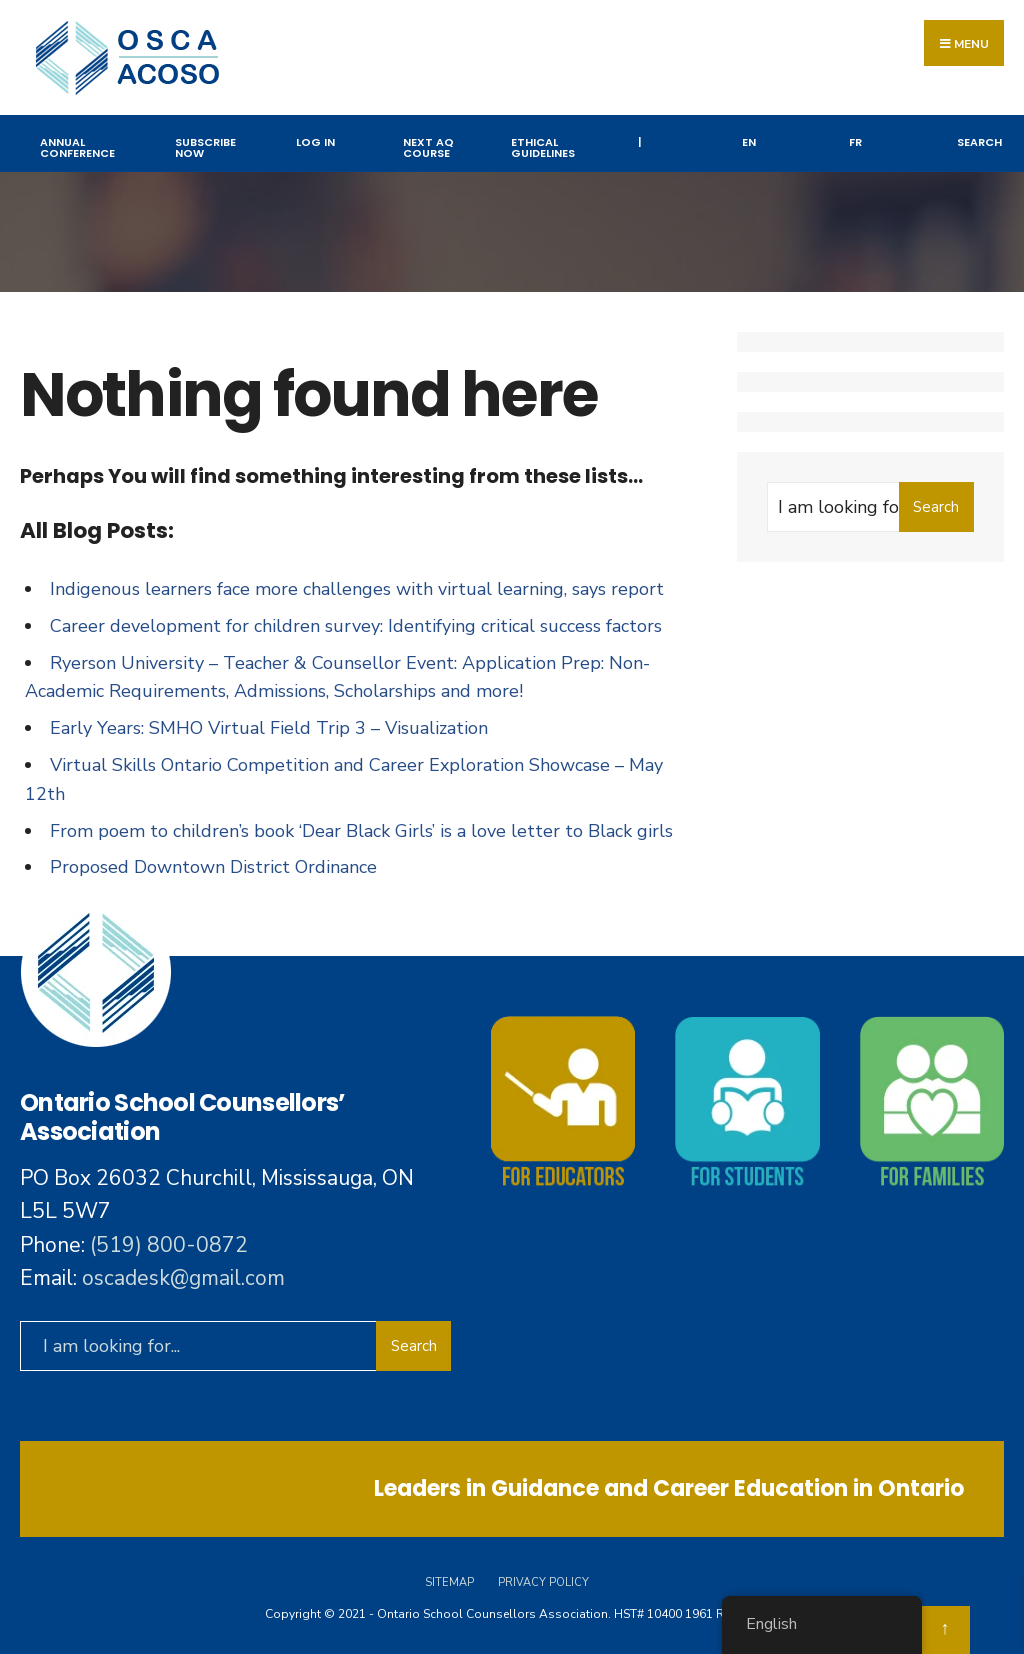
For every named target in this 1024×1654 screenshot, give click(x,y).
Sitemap (449, 1582)
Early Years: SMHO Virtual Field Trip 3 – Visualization (269, 728)
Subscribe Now (205, 147)
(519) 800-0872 (169, 1245)
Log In (315, 142)
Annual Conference (77, 147)
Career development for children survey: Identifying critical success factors (356, 626)
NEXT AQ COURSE (428, 147)
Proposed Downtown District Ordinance (213, 867)
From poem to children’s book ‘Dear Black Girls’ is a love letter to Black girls (361, 831)
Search (979, 142)
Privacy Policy (543, 1582)
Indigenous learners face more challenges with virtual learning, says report (357, 589)
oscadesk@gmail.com (183, 1278)
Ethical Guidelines (543, 147)
